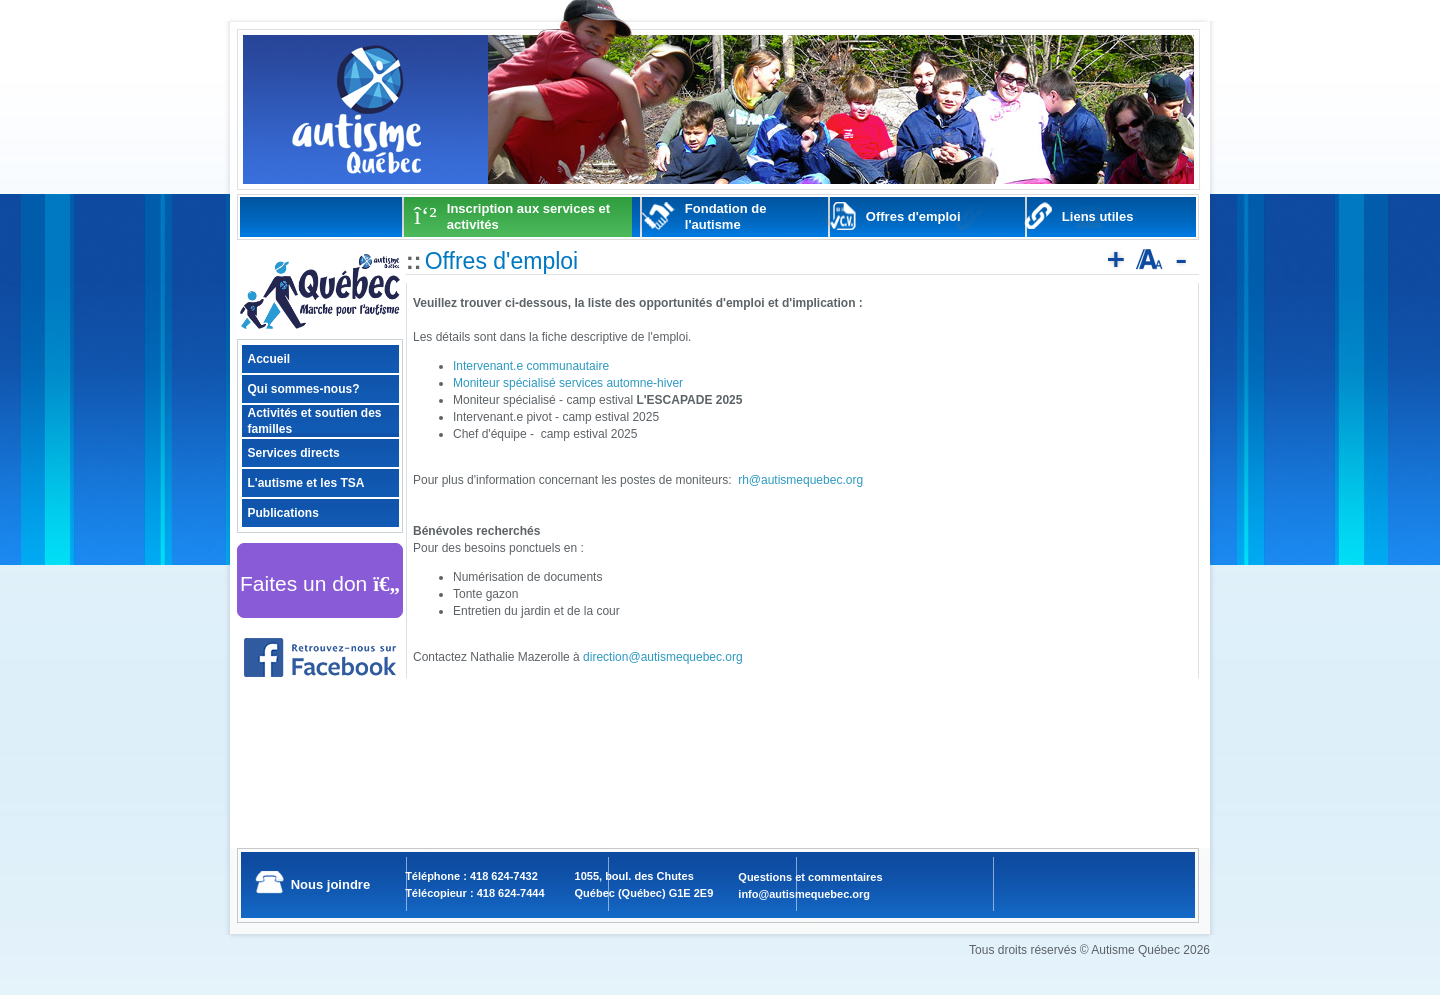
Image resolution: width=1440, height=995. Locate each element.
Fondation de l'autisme (726, 216)
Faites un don (320, 583)
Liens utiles (1098, 216)
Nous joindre (330, 884)
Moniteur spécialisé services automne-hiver (568, 383)
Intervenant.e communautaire (531, 366)
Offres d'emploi (913, 216)
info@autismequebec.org (804, 894)
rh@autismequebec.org (800, 480)
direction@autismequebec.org (663, 657)
